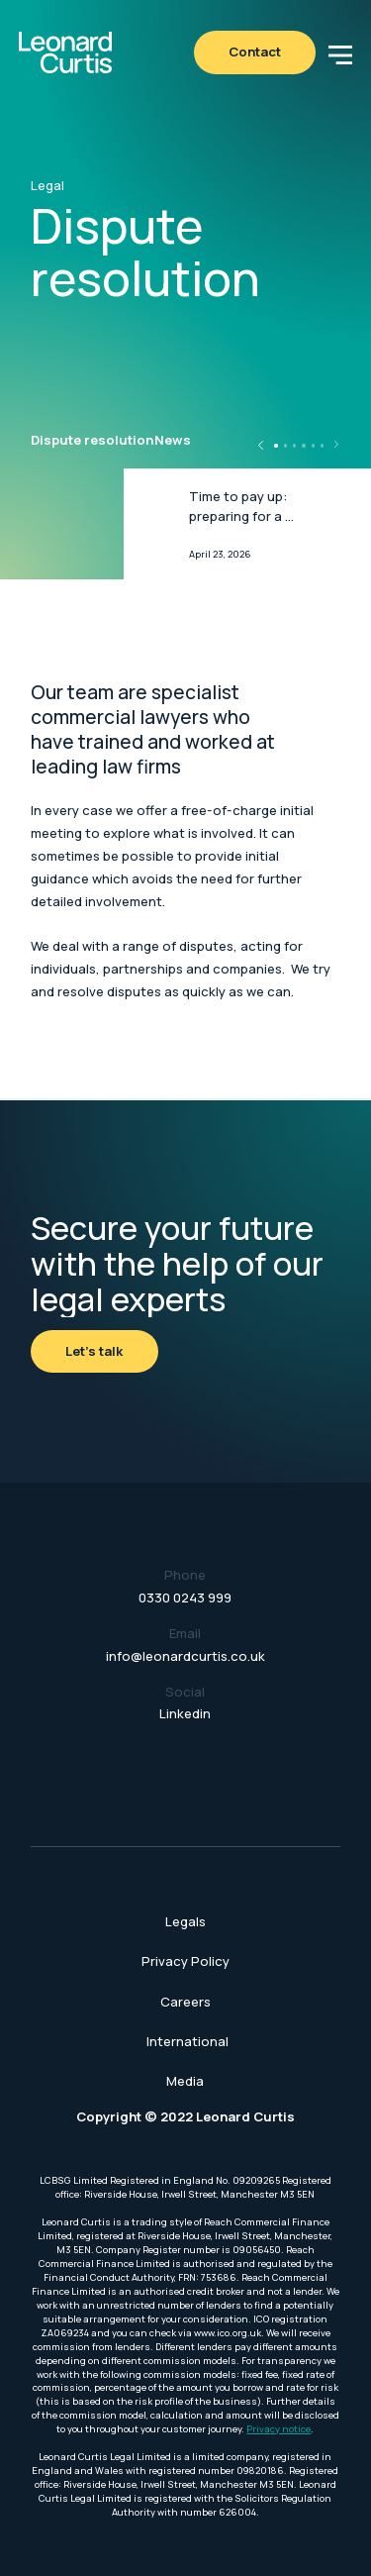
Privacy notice (278, 2428)
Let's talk (94, 1351)
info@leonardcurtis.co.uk (185, 1656)
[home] (65, 52)
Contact (255, 51)
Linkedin (185, 1713)
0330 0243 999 (185, 1597)
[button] (340, 52)
